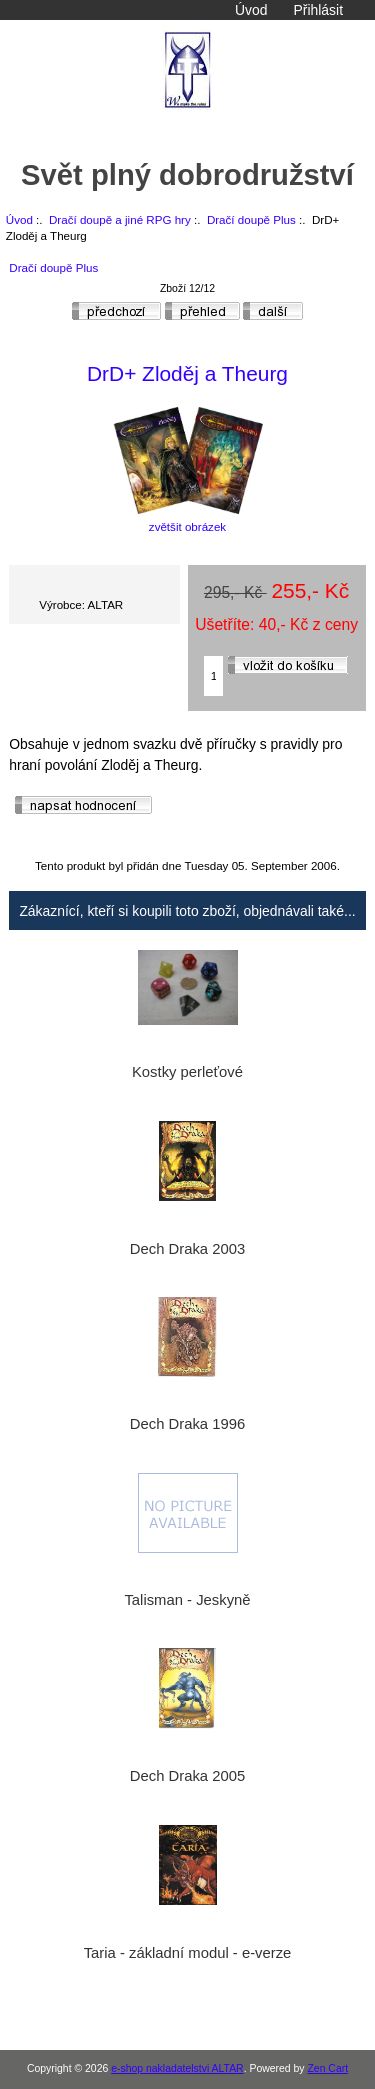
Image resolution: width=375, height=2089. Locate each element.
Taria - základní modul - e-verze (188, 1953)
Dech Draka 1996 (187, 1424)
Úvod (251, 10)
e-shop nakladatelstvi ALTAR (177, 2068)
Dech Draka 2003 (187, 1249)
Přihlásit (318, 10)
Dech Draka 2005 (187, 1776)
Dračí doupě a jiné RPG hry (120, 219)
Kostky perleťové (187, 1072)
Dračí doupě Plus (251, 219)
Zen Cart (327, 2068)
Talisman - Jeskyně (187, 1600)
